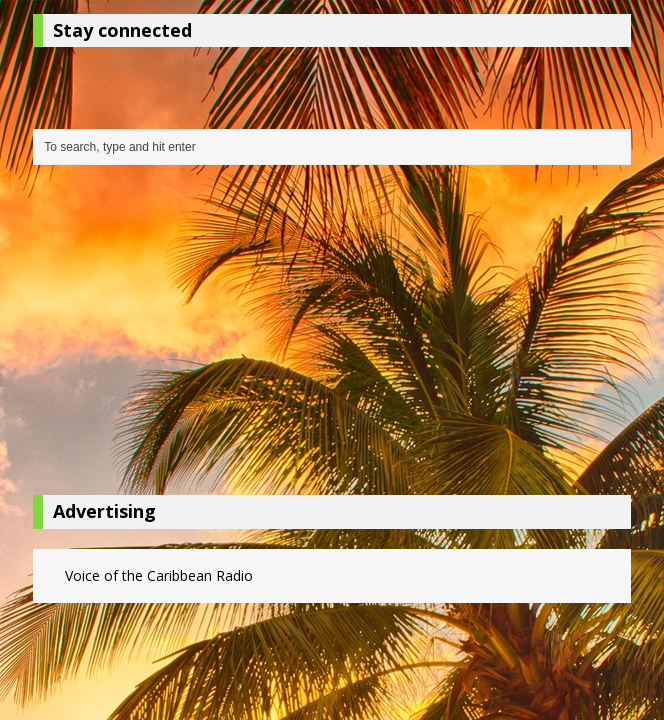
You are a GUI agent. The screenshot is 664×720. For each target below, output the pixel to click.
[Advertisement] (332, 335)
